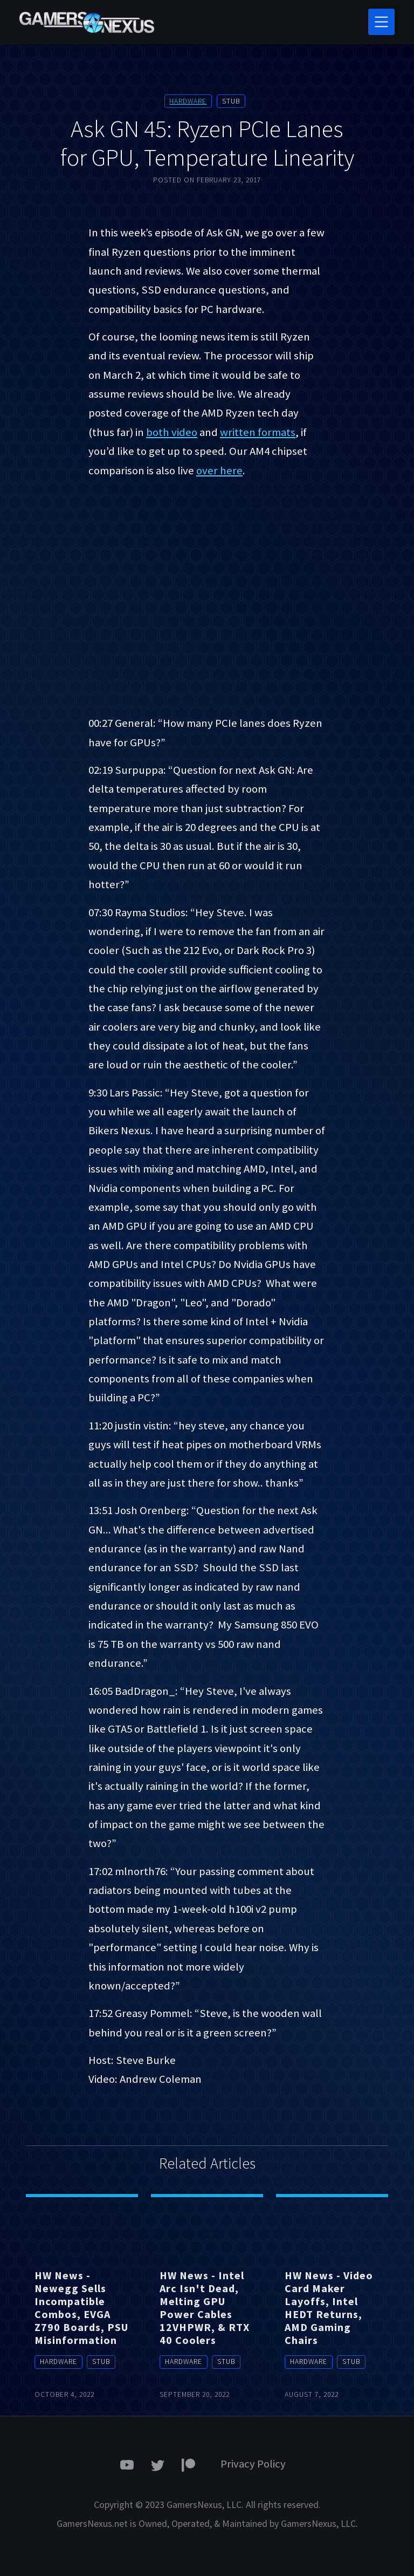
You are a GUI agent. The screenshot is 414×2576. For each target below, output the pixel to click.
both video (171, 432)
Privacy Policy (253, 2464)
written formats (257, 432)
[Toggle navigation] (381, 22)
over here (219, 471)
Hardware (187, 101)
